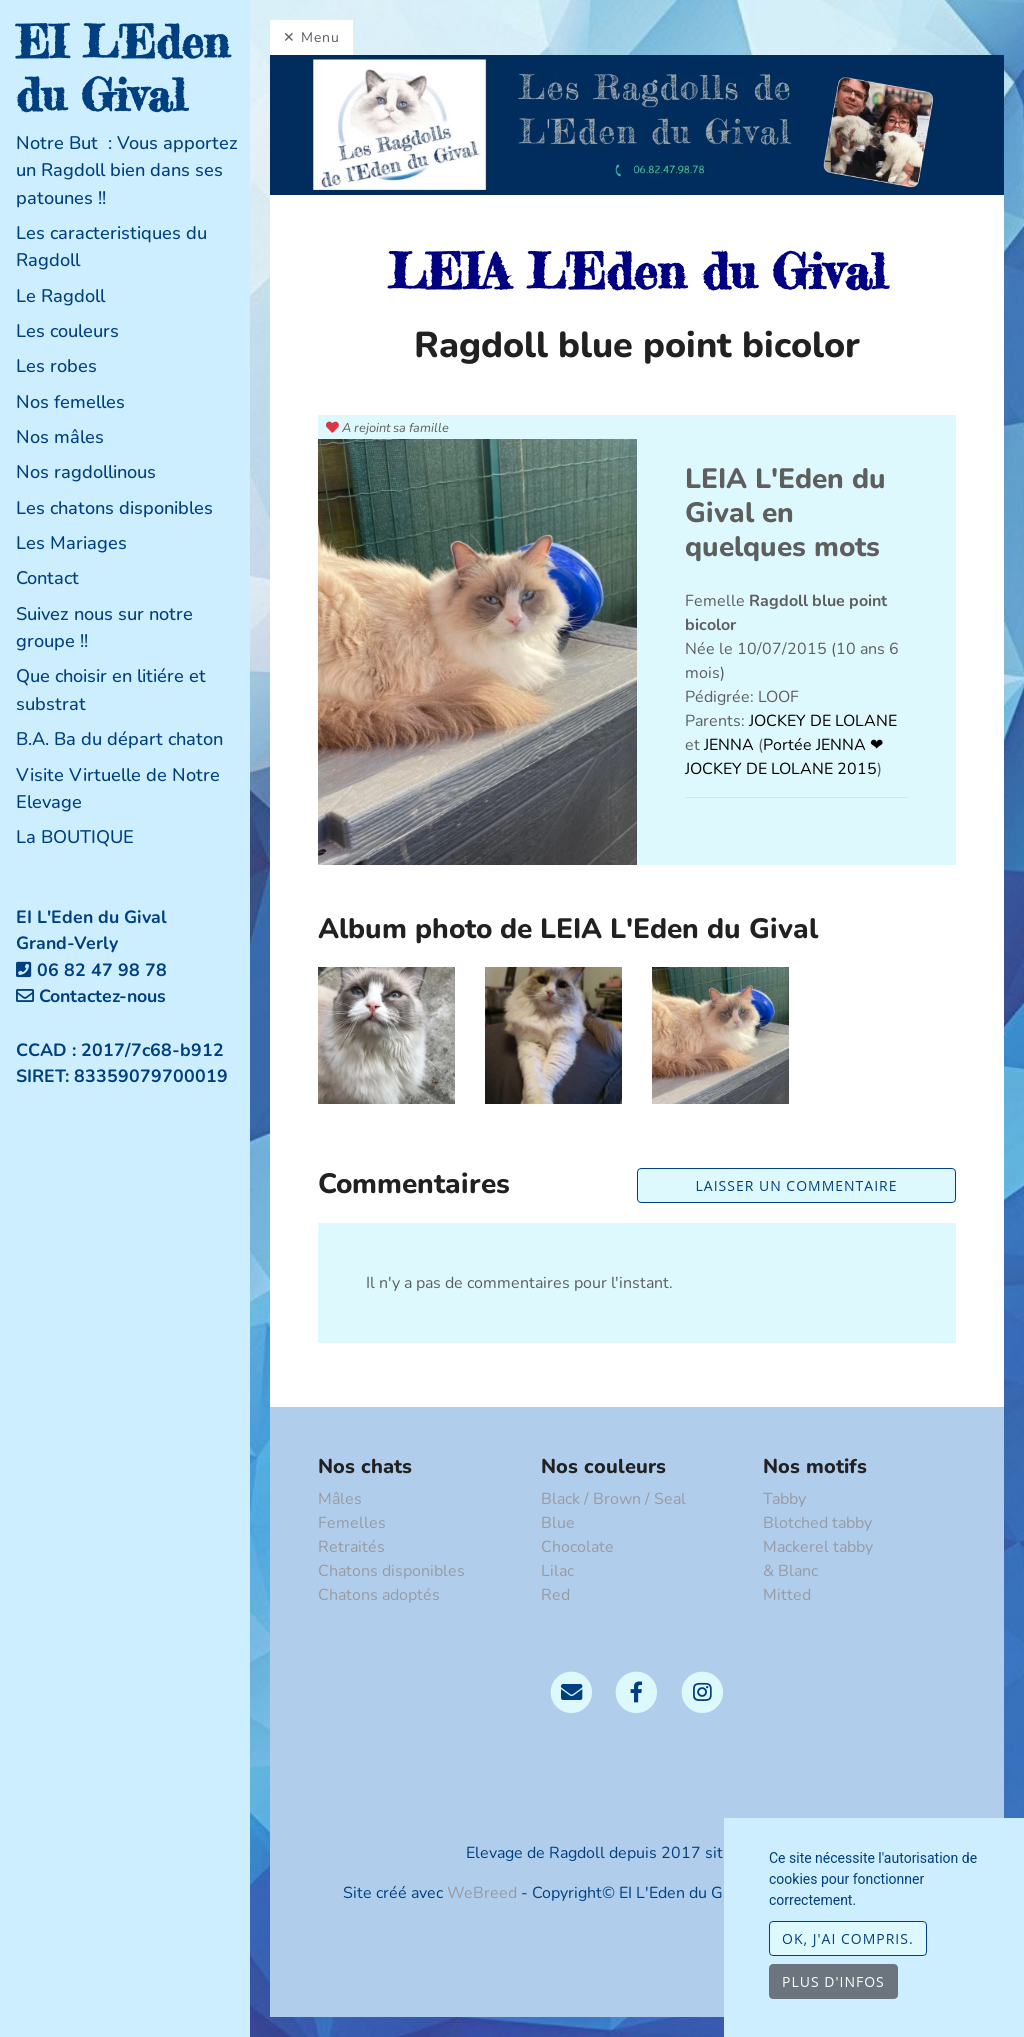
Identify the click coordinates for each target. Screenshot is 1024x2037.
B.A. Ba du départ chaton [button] (119, 739)
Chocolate (577, 1547)
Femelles (352, 1523)
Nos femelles (70, 402)
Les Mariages (71, 543)
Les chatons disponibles (114, 508)
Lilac (557, 1571)
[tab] (133, 171)
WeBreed (482, 1893)
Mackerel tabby (818, 1547)
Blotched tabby (817, 1523)
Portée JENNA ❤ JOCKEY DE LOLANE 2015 (784, 757)
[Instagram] (702, 1691)
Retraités (351, 1547)
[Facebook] (636, 1691)
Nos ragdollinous (86, 472)
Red (555, 1595)
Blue (558, 1523)
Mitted (787, 1595)
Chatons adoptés (379, 1595)
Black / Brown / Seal (613, 1499)
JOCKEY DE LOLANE (823, 721)
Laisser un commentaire (797, 1185)
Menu (320, 37)
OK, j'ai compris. (848, 1938)
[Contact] (571, 1691)
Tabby (784, 1499)
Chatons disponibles (391, 1571)
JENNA (731, 745)
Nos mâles (60, 437)
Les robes (56, 366)
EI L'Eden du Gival (122, 68)
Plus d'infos (833, 1981)
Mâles (340, 1499)
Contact (47, 578)
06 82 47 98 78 (102, 970)
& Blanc (790, 1571)
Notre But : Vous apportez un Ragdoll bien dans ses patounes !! (127, 170)
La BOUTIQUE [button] (75, 837)
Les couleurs (67, 331)
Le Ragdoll (60, 296)
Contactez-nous (91, 996)
